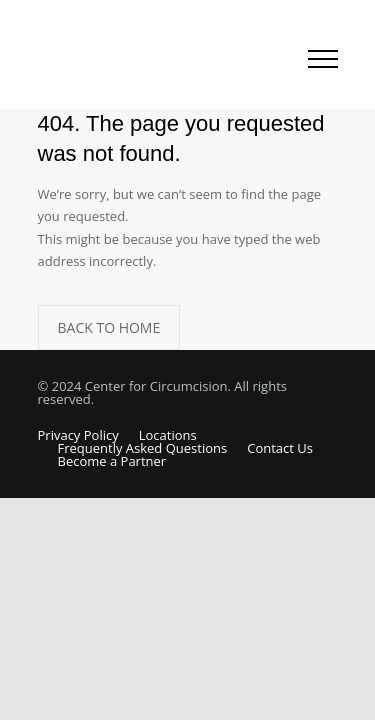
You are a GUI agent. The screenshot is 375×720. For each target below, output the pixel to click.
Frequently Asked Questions (143, 448)
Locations (168, 435)
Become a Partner (112, 461)
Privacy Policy (78, 435)
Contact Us (280, 448)
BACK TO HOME (109, 327)
